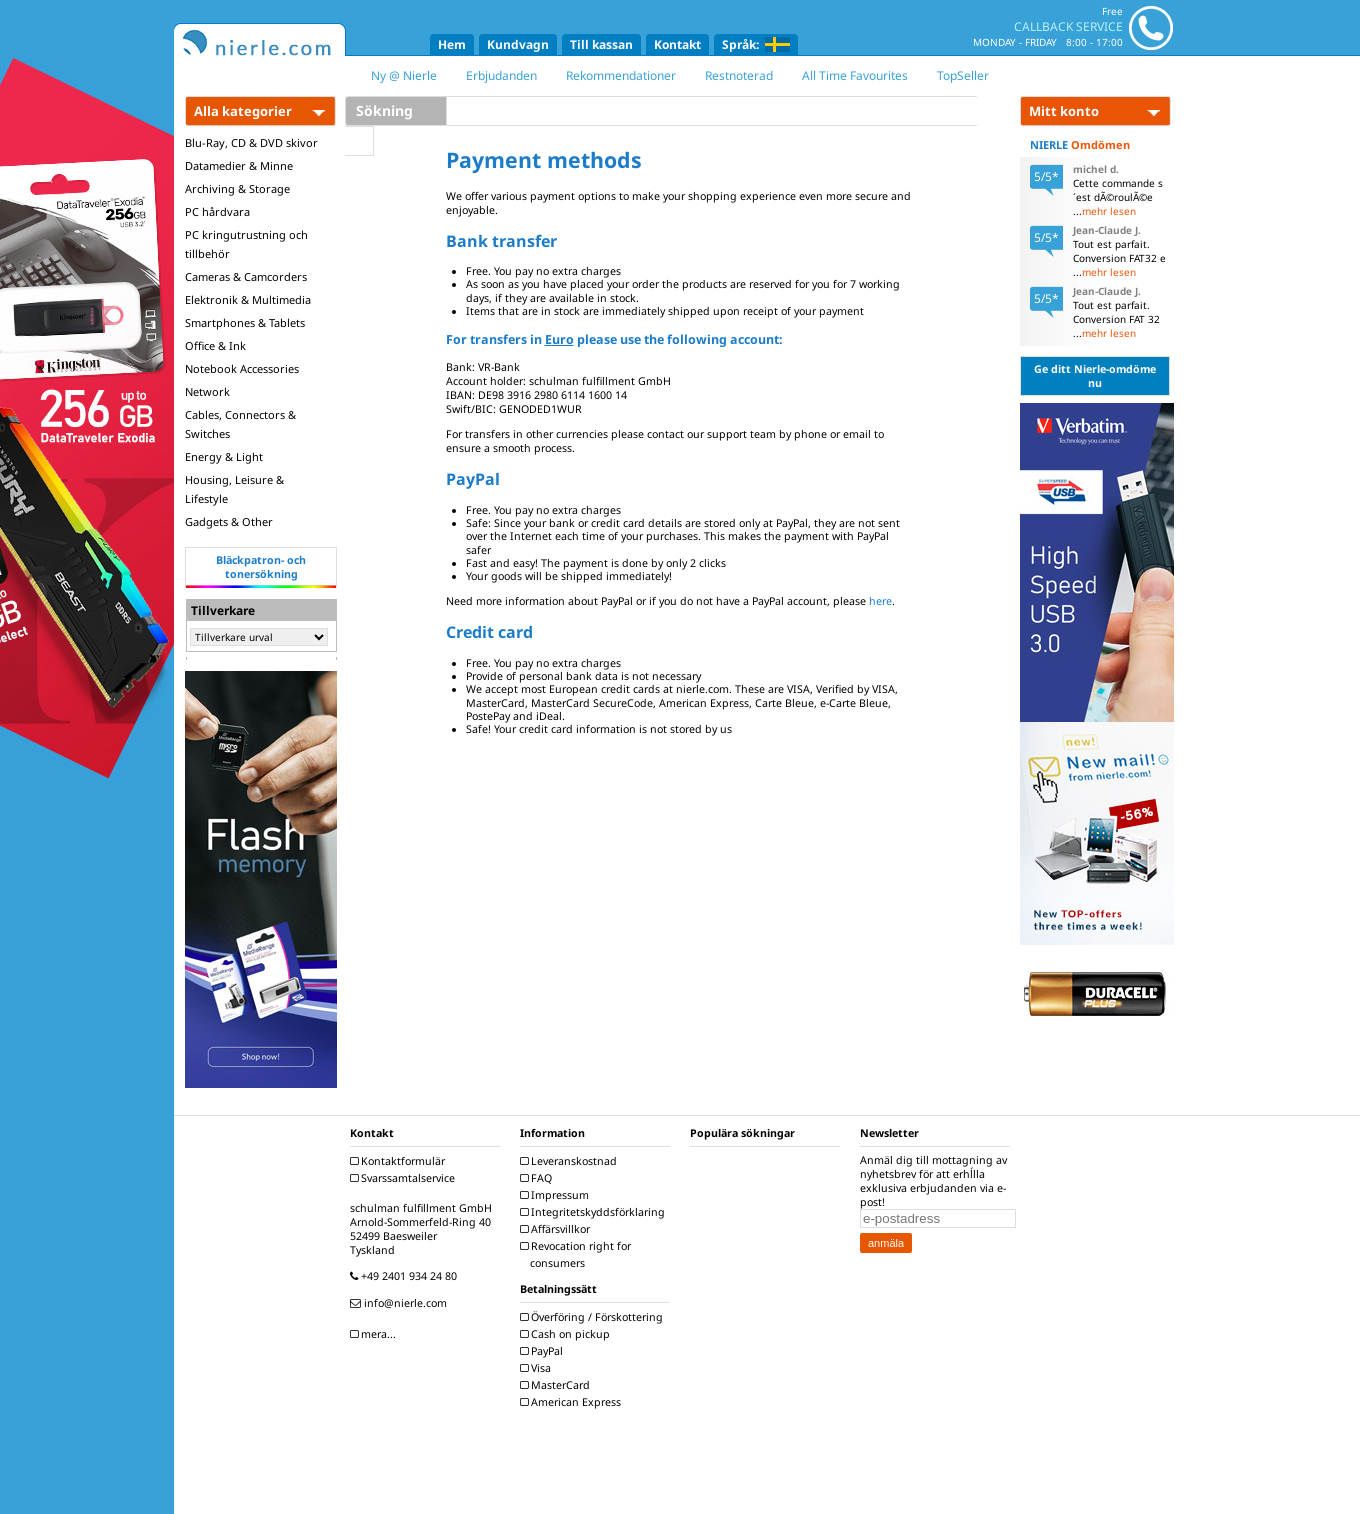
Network (207, 391)
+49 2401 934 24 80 (406, 1276)
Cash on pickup (567, 1334)
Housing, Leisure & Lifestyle (234, 489)
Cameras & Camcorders (246, 276)
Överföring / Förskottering (594, 1317)
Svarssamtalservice (405, 1178)
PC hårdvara (217, 211)
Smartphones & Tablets (245, 322)
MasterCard (557, 1385)
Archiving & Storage (237, 188)
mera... (375, 1334)
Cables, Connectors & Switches (240, 424)
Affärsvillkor (557, 1229)
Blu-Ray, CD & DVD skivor (251, 142)
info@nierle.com (401, 1303)
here (880, 601)
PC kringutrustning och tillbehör (246, 244)
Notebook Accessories (242, 368)
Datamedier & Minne (239, 165)
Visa (538, 1368)
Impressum (557, 1195)
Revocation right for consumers (578, 1254)
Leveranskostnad (571, 1161)
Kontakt (677, 44)
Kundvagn (518, 44)
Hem (452, 44)
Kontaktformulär (400, 1161)
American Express (573, 1402)
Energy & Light (224, 456)
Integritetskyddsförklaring (595, 1212)
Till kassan (601, 44)
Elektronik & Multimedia (248, 299)
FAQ (538, 1178)
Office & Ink (215, 345)
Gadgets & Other (229, 521)
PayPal (544, 1351)
